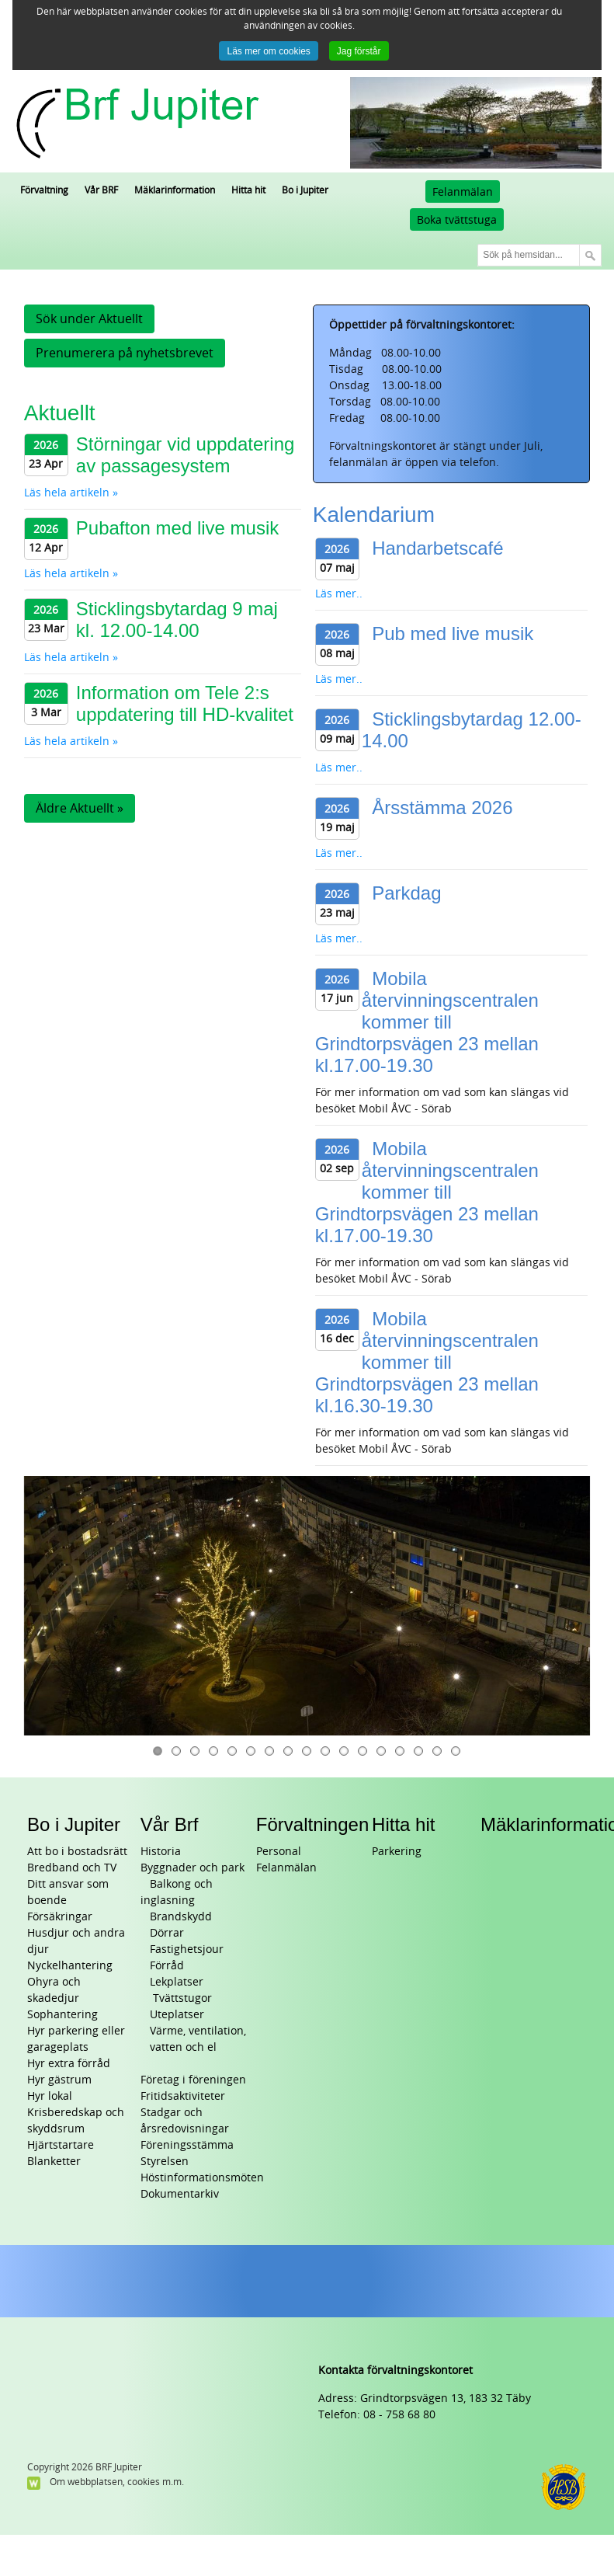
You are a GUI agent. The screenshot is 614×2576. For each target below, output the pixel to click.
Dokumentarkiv (179, 2194)
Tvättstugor (181, 1998)
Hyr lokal (49, 2096)
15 (418, 1751)
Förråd (167, 1965)
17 (455, 1751)
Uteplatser (177, 2014)
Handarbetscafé (437, 548)
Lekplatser (176, 1982)
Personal (278, 1851)
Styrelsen (164, 2161)
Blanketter (54, 2161)
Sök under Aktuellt (89, 319)
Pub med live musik (452, 633)
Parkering (396, 1851)
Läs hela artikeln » (71, 493)
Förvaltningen (312, 1824)
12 (362, 1751)
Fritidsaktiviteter (182, 2096)
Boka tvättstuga (457, 220)
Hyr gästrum (59, 2080)
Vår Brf (169, 1824)
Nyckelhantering (70, 1965)
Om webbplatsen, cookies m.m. (117, 2482)
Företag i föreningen (193, 2080)
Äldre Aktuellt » (79, 808)
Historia (160, 1851)
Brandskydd (181, 1916)
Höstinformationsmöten (202, 2177)
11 (344, 1751)
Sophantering (62, 2014)
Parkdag (406, 892)
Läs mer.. (339, 593)
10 (325, 1751)
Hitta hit (403, 1824)
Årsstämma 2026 (442, 807)
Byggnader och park (192, 1868)
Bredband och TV (71, 1868)
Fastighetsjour (187, 1949)
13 (381, 1751)
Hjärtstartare (60, 2145)
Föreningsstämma (187, 2145)
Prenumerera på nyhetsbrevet (124, 353)
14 (399, 1751)
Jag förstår (359, 51)
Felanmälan (462, 192)
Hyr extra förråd (68, 2063)
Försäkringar (59, 1916)
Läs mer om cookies (268, 51)
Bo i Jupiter (73, 1824)
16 (437, 1751)
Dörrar (167, 1933)
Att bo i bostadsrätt (77, 1851)
